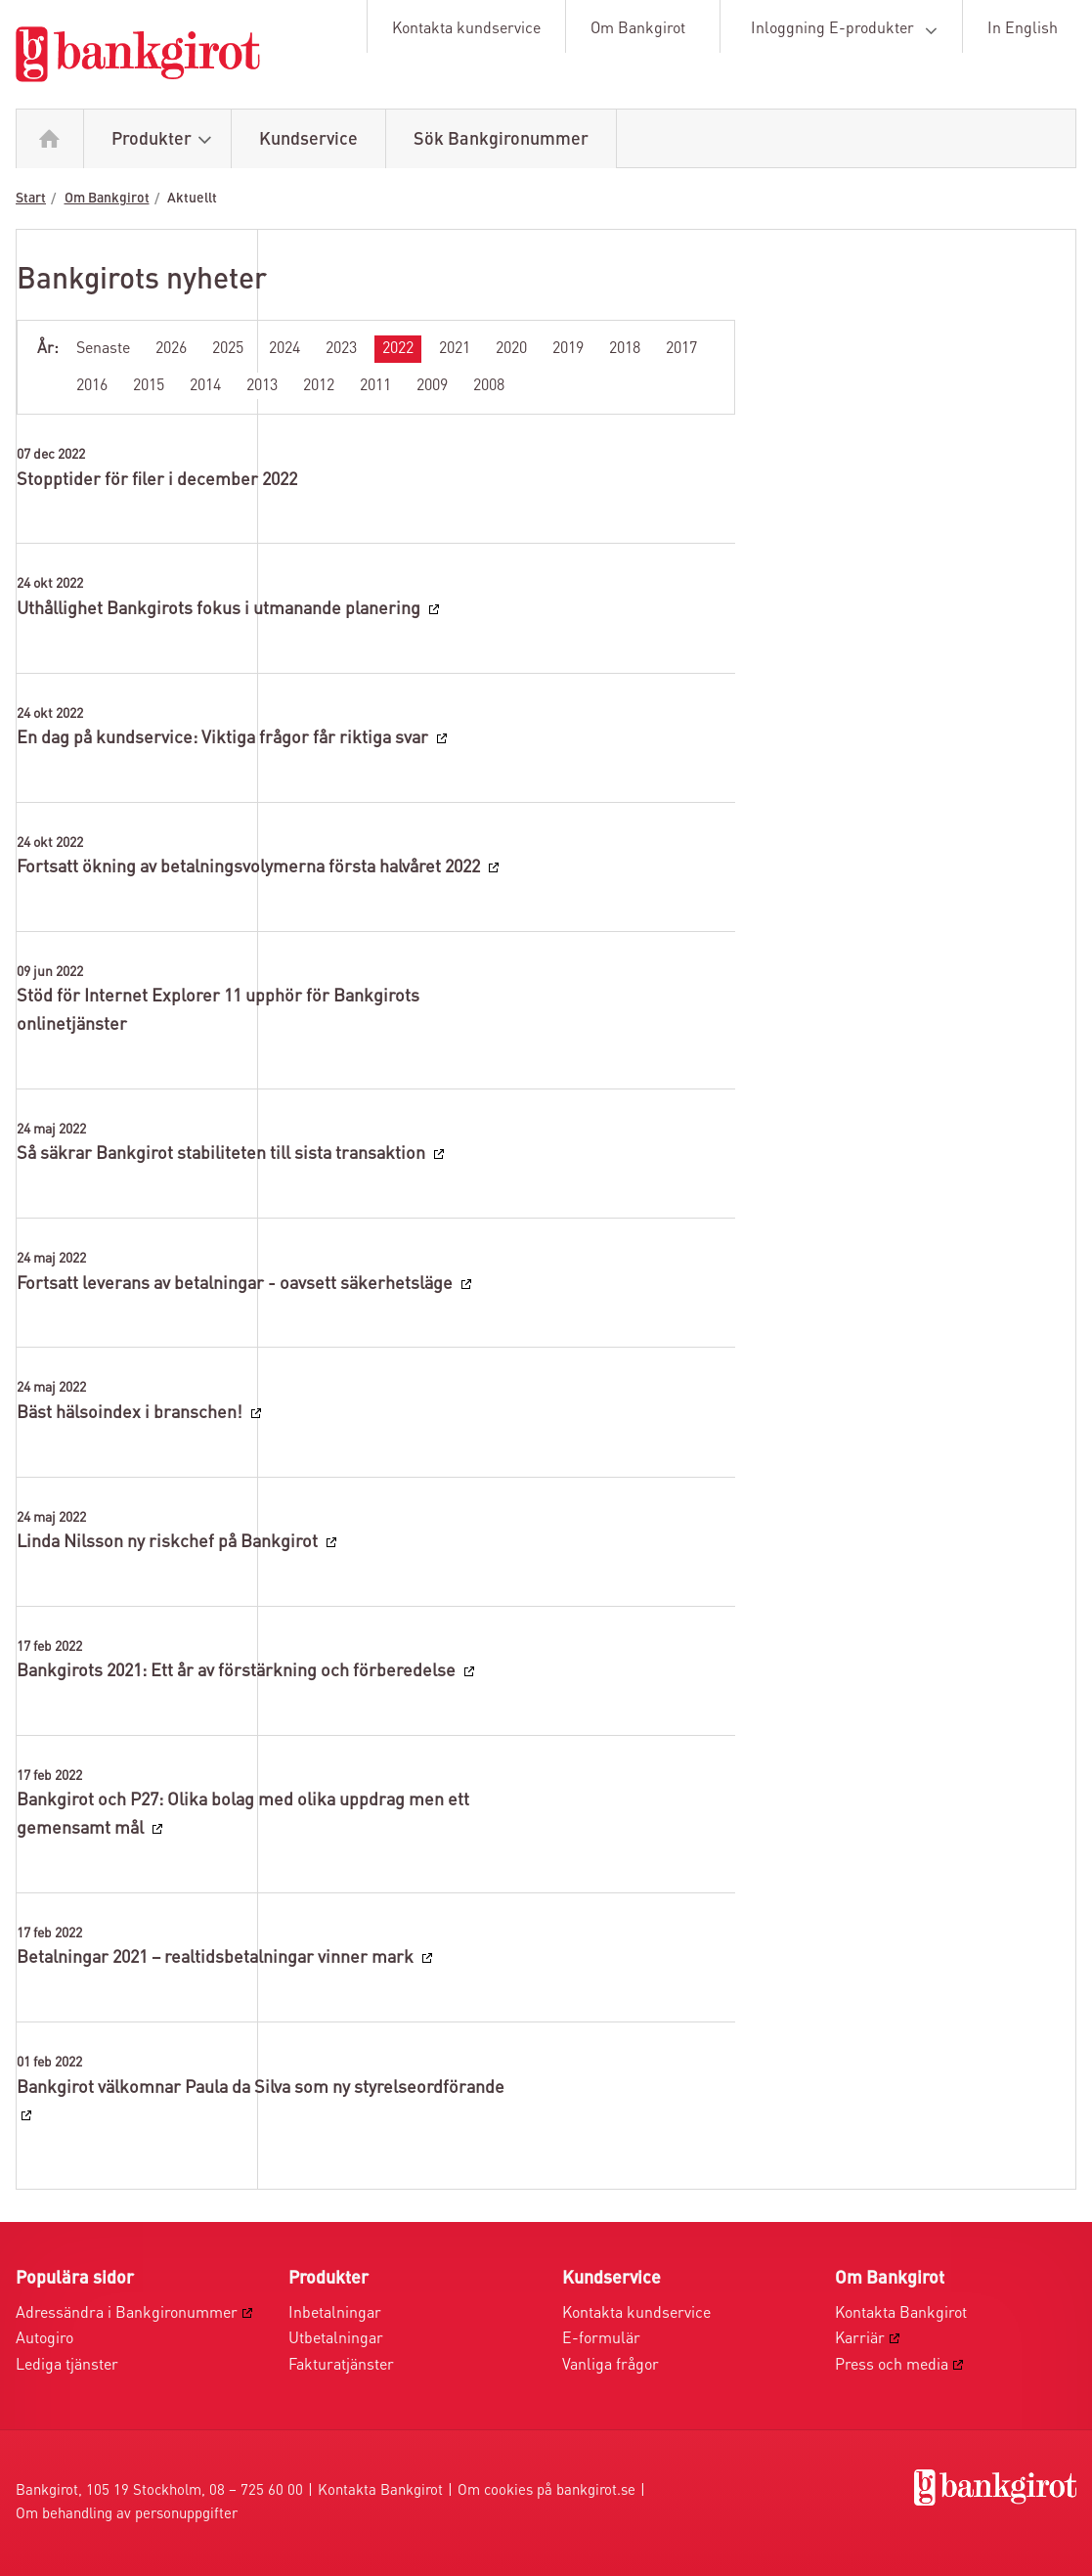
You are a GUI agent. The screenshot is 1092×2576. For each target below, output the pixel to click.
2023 (341, 349)
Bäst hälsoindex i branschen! (131, 1413)
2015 (148, 386)
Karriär (860, 2339)
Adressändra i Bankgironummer (127, 2314)
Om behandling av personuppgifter (127, 2515)
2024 (284, 349)
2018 (624, 349)
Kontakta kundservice (466, 29)
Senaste (103, 349)
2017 (681, 349)
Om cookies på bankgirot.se (546, 2491)
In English (1022, 29)
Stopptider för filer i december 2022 (157, 480)
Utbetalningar (335, 2339)
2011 (375, 386)
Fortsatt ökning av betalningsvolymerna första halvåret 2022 (250, 867)
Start (31, 198)
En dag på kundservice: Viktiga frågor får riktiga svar (224, 738)
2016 (92, 386)
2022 (398, 349)
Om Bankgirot (637, 29)
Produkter (166, 140)
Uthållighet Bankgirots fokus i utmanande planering (220, 609)
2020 (511, 349)
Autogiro (44, 2339)
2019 (568, 349)
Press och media (891, 2366)
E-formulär (601, 2339)
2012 (318, 386)
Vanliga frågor (610, 2366)
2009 (432, 386)
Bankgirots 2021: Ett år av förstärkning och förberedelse (238, 1671)
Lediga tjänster (67, 2366)
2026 (171, 349)
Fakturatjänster (341, 2366)
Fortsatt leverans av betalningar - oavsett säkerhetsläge (237, 1284)
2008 (488, 386)
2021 (454, 349)
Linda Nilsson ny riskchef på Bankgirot (169, 1542)
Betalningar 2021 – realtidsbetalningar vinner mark (217, 1958)
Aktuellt (192, 198)
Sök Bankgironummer (501, 140)
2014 (205, 386)
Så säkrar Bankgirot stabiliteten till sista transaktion (223, 1154)
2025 (227, 349)
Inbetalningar (334, 2314)
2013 (262, 386)
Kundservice (308, 140)
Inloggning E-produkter (847, 30)
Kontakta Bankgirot (901, 2314)
